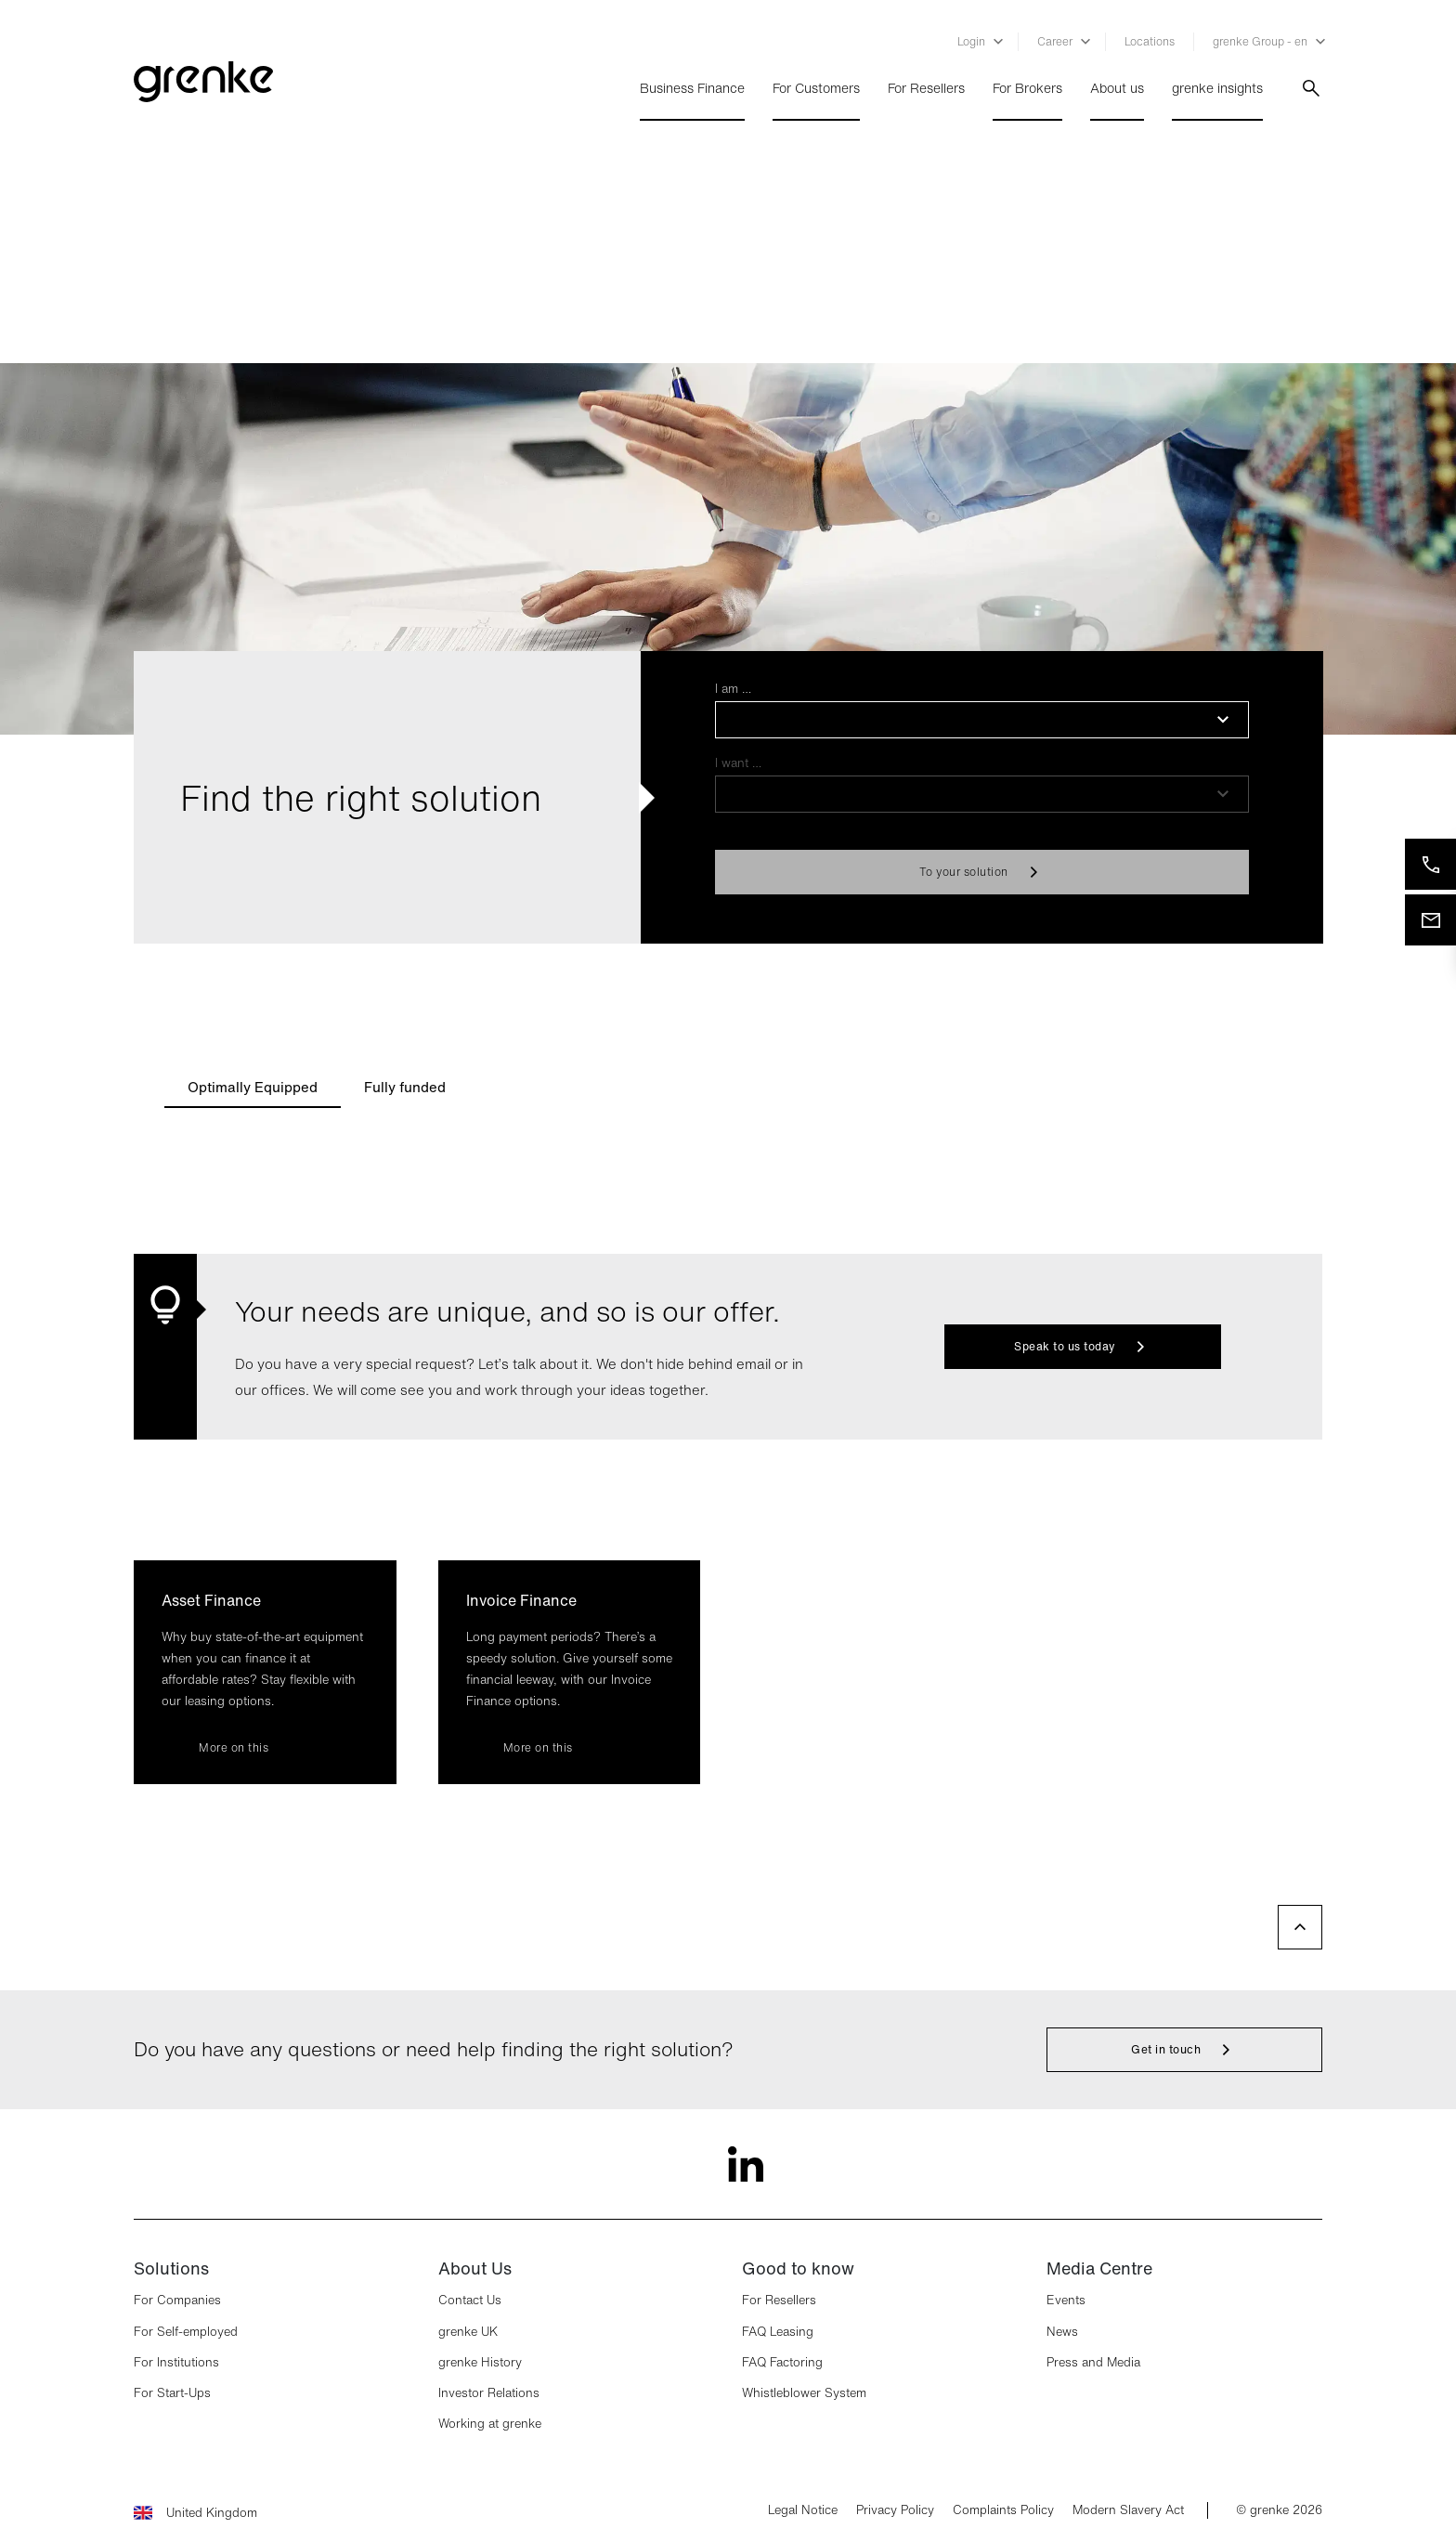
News (1062, 2331)
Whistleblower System (804, 2393)
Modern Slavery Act (1128, 2510)
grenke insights (1217, 88)
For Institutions (176, 2362)
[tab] (252, 1086)
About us (1117, 88)
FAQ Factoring (782, 2362)
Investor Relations (489, 2393)
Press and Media (1093, 2362)
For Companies (177, 2300)
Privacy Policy (895, 2510)
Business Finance (692, 88)
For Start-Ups (172, 2393)
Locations (1149, 41)
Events (1066, 2300)
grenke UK (468, 2331)
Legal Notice (803, 2510)
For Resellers (926, 88)
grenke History (480, 2362)
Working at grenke (489, 2423)
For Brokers (1027, 88)
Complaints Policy (1003, 2510)
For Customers (816, 88)
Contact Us (469, 2300)
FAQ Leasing (777, 2331)
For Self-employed (186, 2331)
